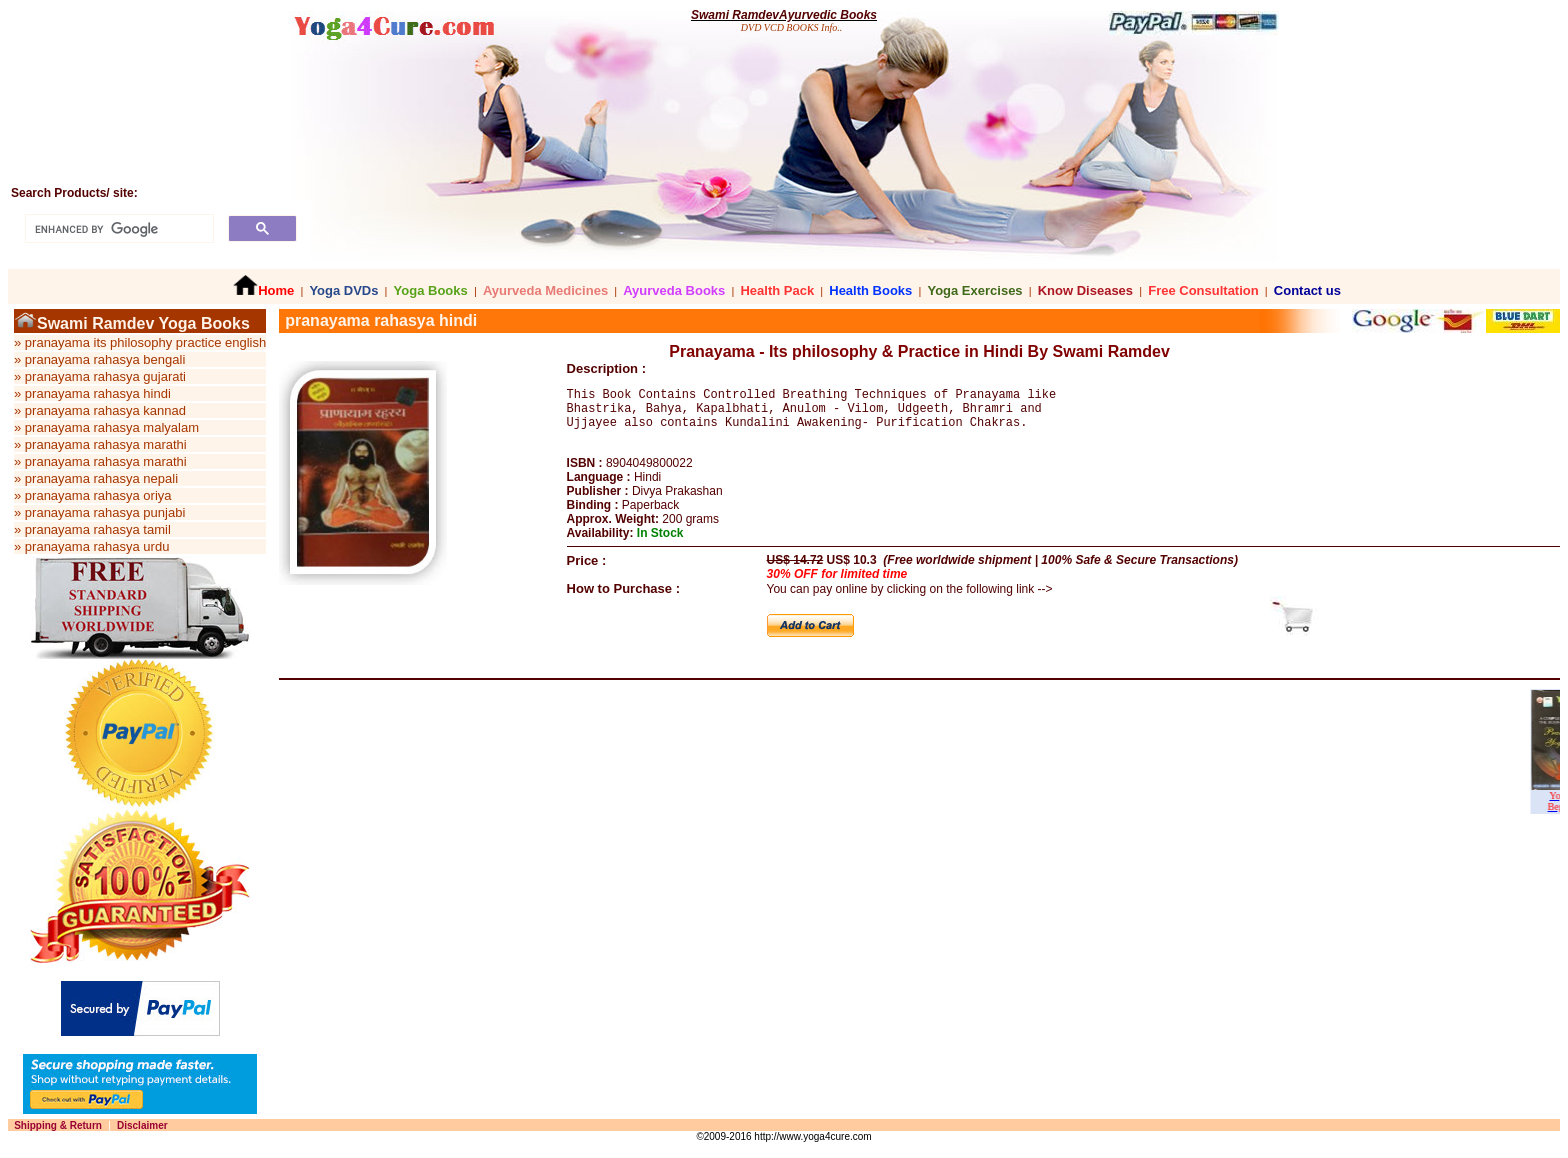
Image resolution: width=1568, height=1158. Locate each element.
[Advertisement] (750, 978)
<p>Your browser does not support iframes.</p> (919, 767)
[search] (117, 229)
